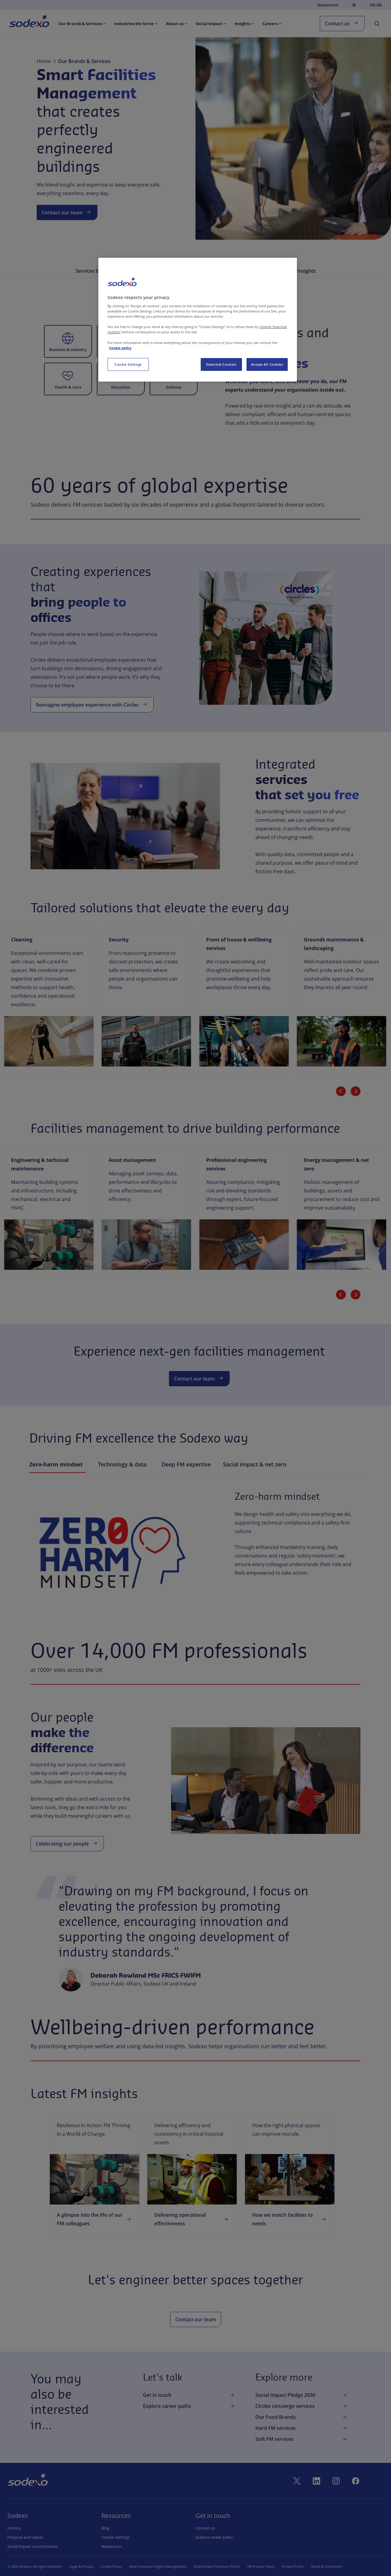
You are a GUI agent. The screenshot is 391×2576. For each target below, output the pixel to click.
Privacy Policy (293, 2566)
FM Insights (302, 271)
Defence (173, 387)
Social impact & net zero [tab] (255, 1464)
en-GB (376, 5)
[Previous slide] (341, 1091)
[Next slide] (355, 1091)
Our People (263, 271)
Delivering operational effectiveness (192, 2219)
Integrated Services (152, 271)
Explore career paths (189, 2406)
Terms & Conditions (326, 2566)
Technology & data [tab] (123, 1464)
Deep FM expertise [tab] (186, 1464)
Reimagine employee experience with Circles (92, 704)
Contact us (342, 23)
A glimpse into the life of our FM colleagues (94, 2219)
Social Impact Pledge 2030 (301, 2395)
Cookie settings (115, 2537)
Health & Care (68, 387)
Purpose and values (25, 2537)
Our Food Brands (301, 2417)
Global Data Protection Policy (217, 2566)
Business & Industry (67, 349)
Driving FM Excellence (212, 271)
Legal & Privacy (81, 2566)
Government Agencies (173, 349)
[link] (94, 2174)
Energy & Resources (120, 349)
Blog (105, 2528)
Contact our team (67, 212)
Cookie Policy (111, 2566)
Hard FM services (301, 2428)
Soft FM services (301, 2439)
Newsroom (327, 5)
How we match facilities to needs (289, 2219)
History (14, 2528)
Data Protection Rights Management (157, 2566)
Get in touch (189, 2395)
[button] (68, 341)
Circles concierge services (301, 2406)
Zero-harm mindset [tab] (57, 1464)
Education (120, 387)
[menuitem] (29, 22)
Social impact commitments (32, 2546)
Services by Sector (96, 271)
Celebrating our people (67, 1843)
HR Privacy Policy (261, 2566)
